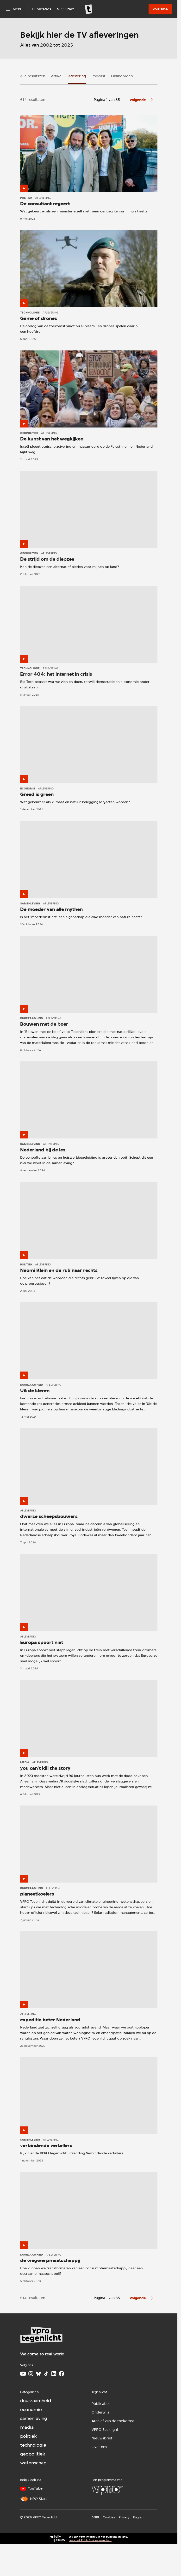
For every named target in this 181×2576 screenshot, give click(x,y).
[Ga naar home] (89, 9)
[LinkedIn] (54, 2374)
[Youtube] (23, 2374)
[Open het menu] (14, 9)
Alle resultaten (32, 76)
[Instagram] (31, 2374)
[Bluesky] (38, 2374)
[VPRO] (107, 2490)
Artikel (56, 76)
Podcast (98, 76)
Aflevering (77, 76)
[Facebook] (61, 2374)
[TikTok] (46, 2374)
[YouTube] (160, 9)
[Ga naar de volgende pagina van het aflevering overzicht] (141, 100)
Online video (122, 76)
